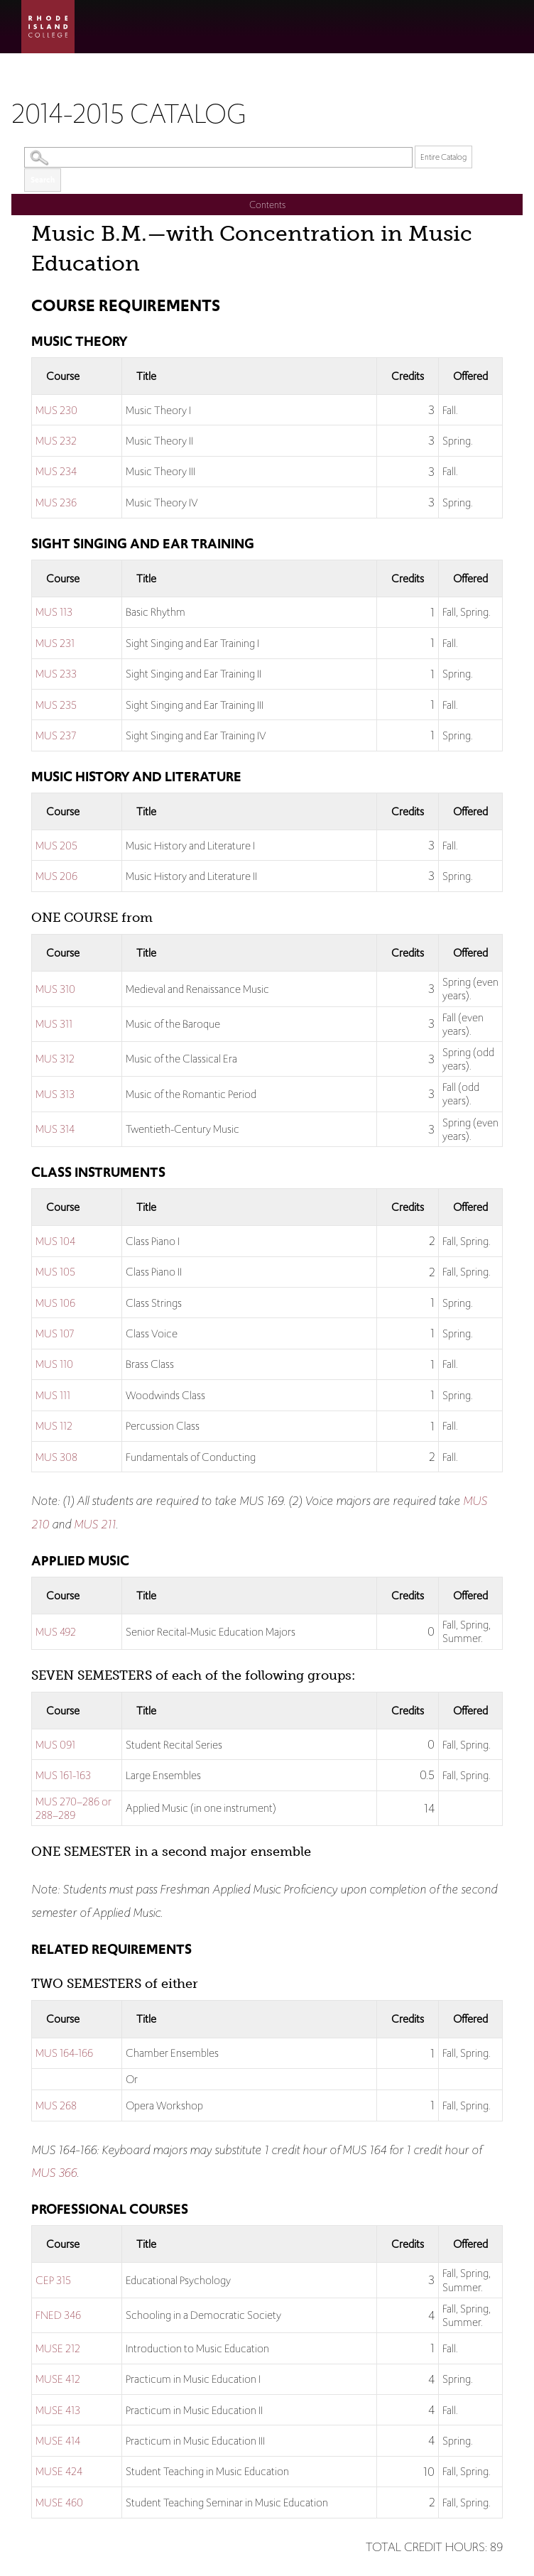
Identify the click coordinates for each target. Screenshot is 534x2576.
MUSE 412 (58, 2378)
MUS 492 (56, 1631)
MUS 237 (56, 735)
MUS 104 (55, 1241)
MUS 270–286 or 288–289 (73, 1808)
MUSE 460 (59, 2502)
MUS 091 (55, 1744)
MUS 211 (95, 1524)
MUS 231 (55, 643)
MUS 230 (56, 410)
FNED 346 (58, 2315)
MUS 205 (56, 845)
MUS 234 (56, 471)
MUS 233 (56, 673)
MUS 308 (56, 1457)
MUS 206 (56, 876)
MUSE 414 (58, 2440)
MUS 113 (54, 611)
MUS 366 (54, 2172)
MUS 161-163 (63, 1775)
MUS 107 (55, 1333)
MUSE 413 (58, 2410)
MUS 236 (56, 502)
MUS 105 (55, 1271)
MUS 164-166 (64, 2052)
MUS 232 (56, 440)
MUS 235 (56, 704)
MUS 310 (55, 989)
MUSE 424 (59, 2471)
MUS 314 (55, 1128)
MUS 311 (54, 1023)
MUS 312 (55, 1058)
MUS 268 (56, 2105)
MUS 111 (53, 1395)
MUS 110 (54, 1364)
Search (43, 179)
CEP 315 (53, 2280)
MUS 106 (55, 1302)
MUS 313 (55, 1094)
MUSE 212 (58, 2348)
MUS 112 (54, 1425)
